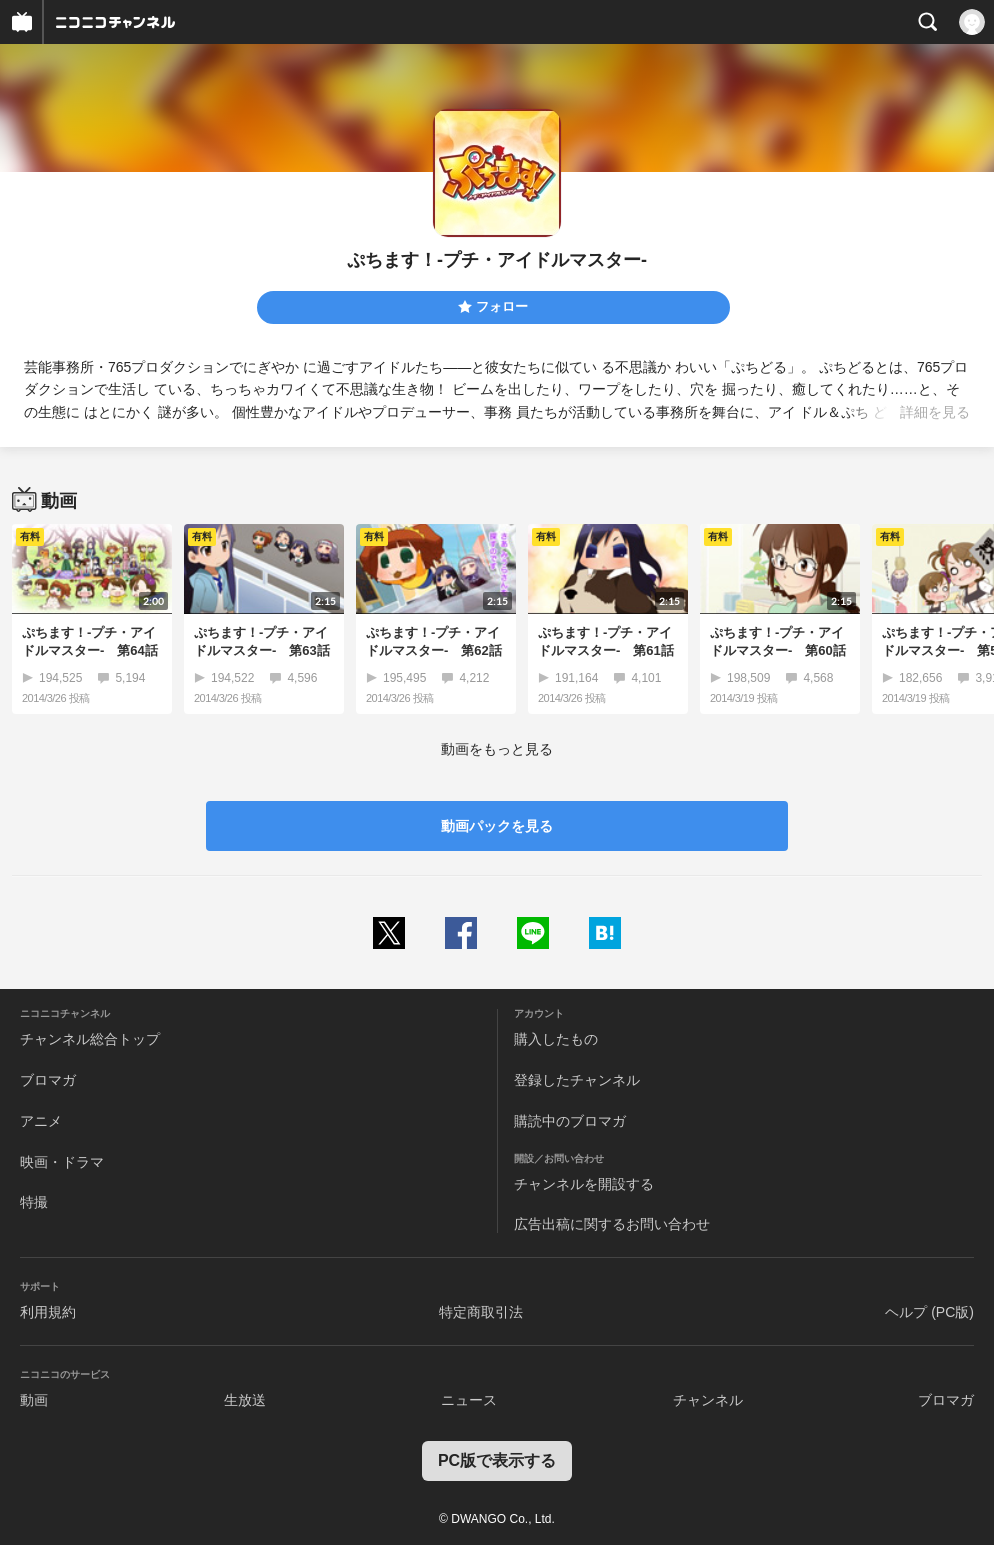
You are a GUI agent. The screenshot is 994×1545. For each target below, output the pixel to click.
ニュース (469, 1400)
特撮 (34, 1202)
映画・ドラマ (62, 1162)
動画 (34, 1400)
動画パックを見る (497, 826)
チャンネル (708, 1400)
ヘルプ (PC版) (929, 1312)
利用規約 (48, 1312)
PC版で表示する (497, 1460)
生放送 (245, 1400)
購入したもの (556, 1039)
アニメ (41, 1121)
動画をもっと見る (497, 749)
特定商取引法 (481, 1312)
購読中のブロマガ (570, 1121)
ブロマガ (48, 1080)
